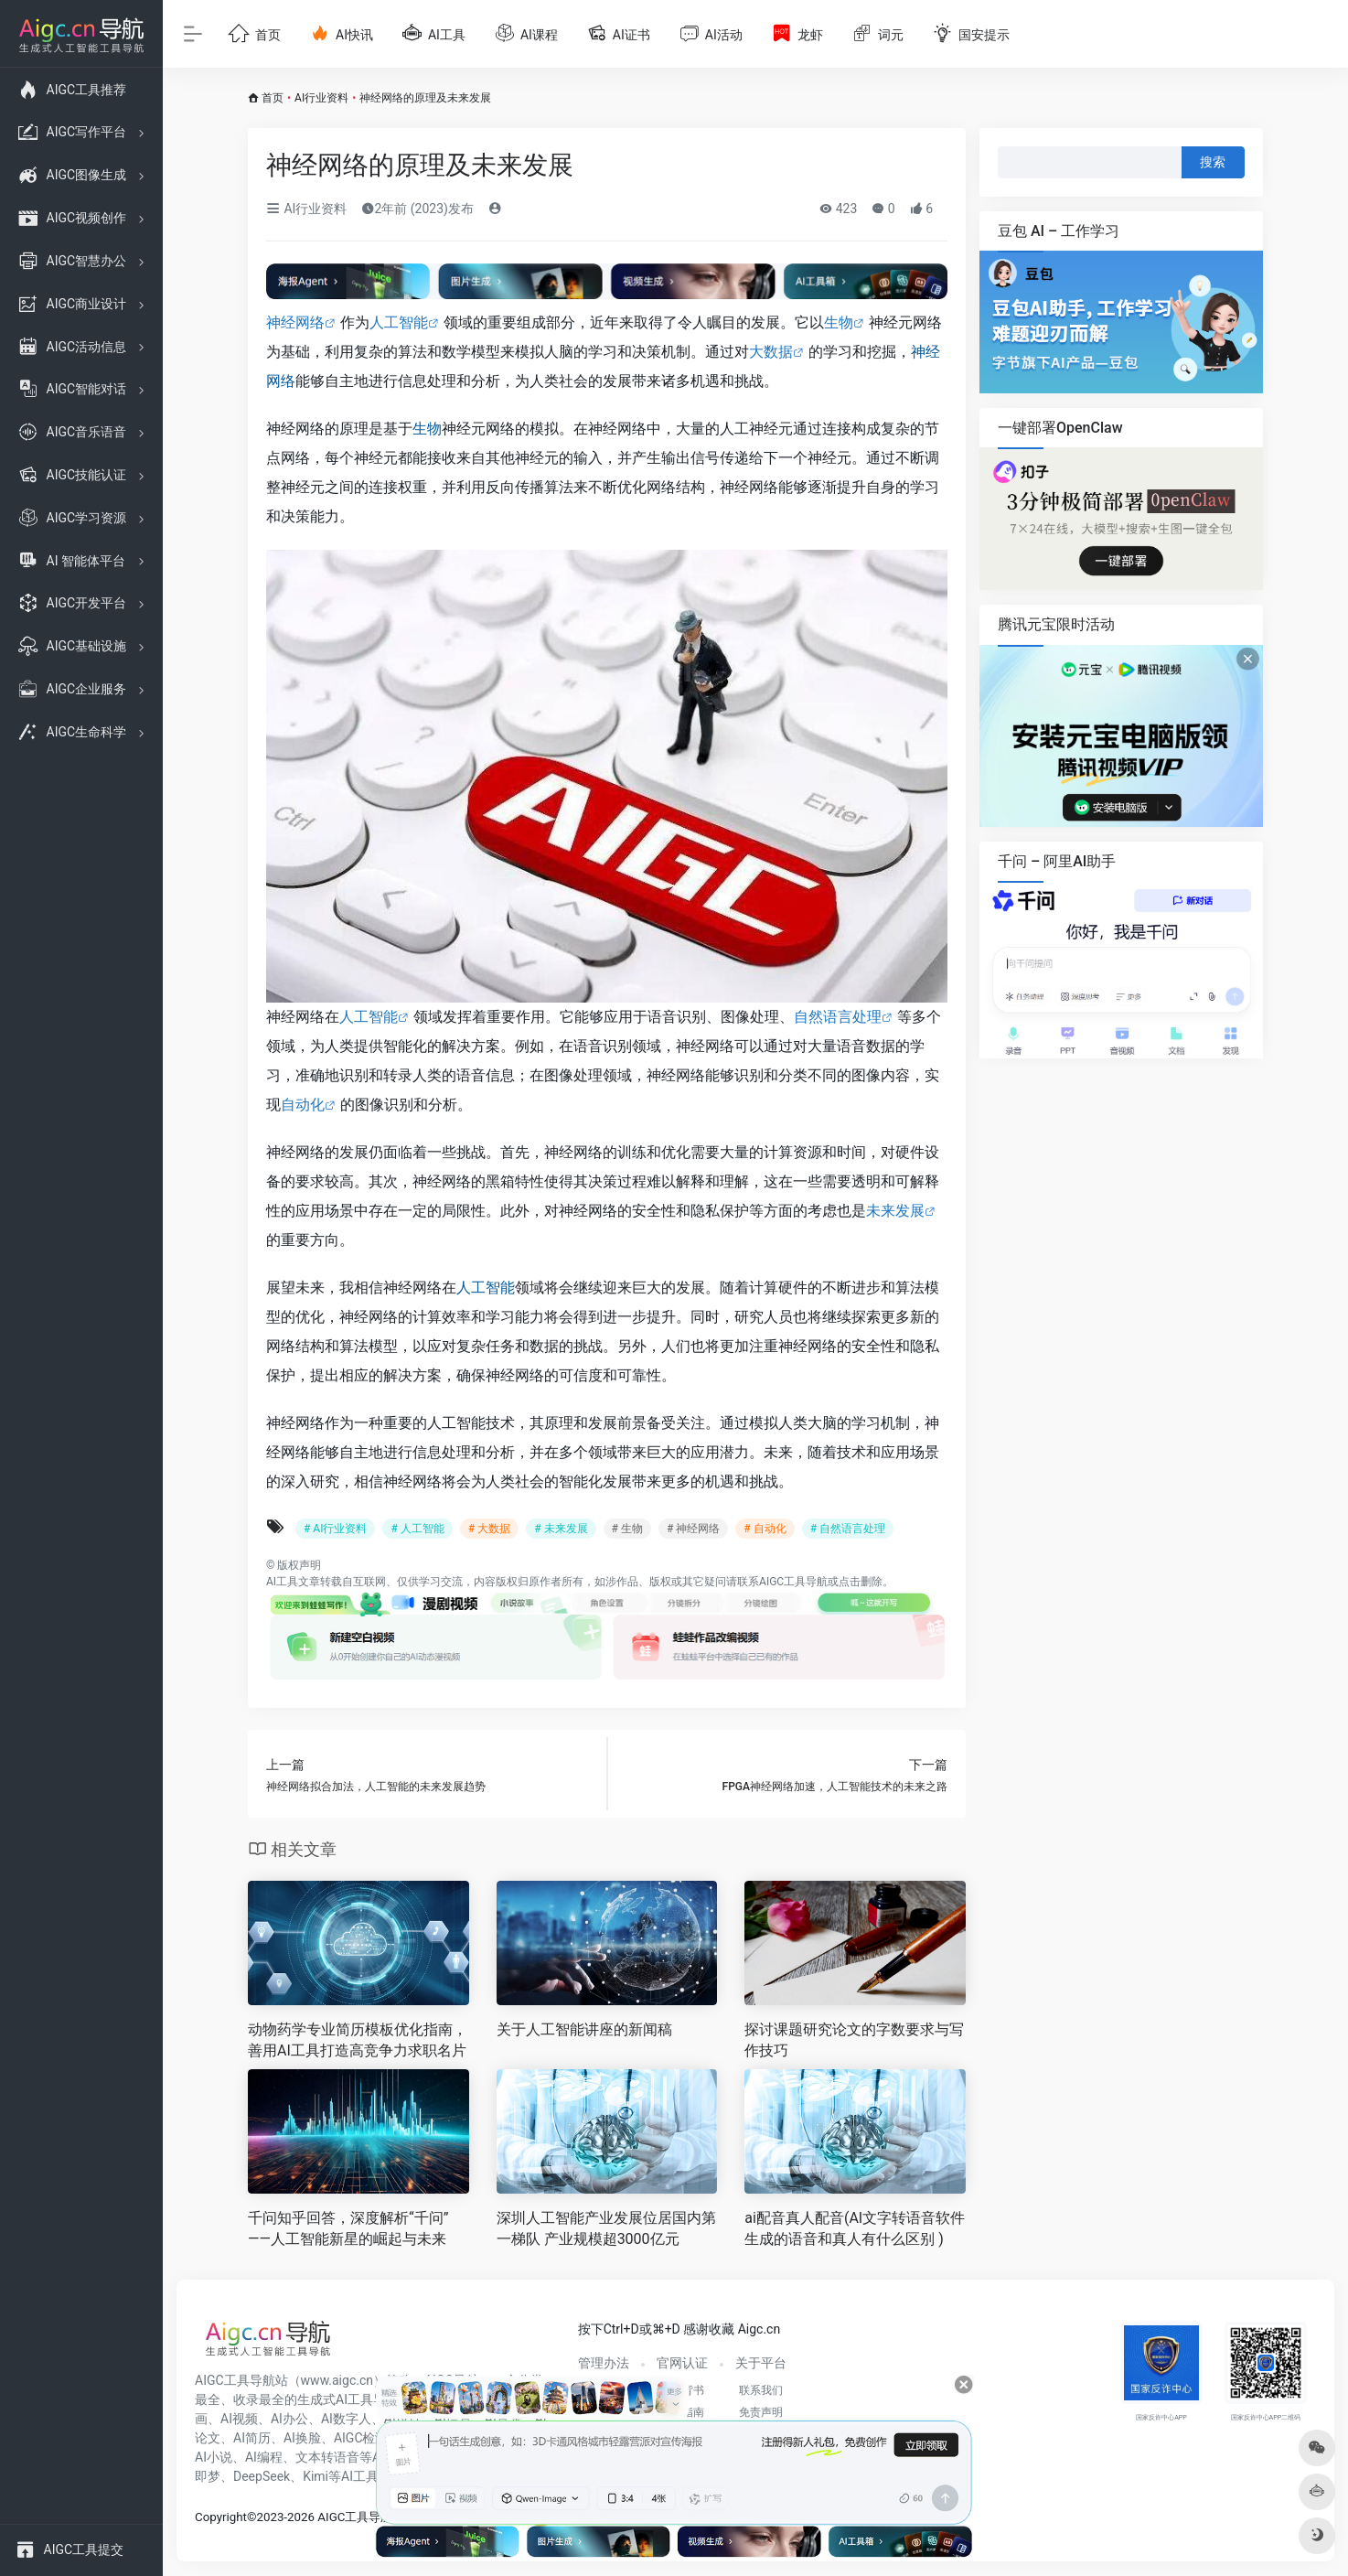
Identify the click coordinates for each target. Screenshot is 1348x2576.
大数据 (771, 351)
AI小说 (213, 2457)
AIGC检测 (361, 2438)
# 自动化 (765, 1528)
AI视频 (239, 2418)
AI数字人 (346, 2418)
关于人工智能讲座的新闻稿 (584, 2029)
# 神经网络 (693, 1528)
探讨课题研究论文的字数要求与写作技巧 (854, 2040)
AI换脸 (302, 2438)
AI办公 (289, 2418)
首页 (273, 97)
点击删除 (861, 1581)
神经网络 (295, 322)
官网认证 (682, 2363)
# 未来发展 (560, 1528)
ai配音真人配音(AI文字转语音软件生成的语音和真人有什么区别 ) (854, 2228)
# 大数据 (489, 1528)
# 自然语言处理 (847, 1528)
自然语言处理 (838, 1016)
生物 (838, 322)
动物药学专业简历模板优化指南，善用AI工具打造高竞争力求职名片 (357, 2040)
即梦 (207, 2476)
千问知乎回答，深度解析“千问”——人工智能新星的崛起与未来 (348, 2228)
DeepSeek (261, 2476)
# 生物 (627, 1528)
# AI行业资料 (335, 1528)
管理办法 (603, 2363)
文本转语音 (327, 2457)
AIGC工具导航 (793, 1581)
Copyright (221, 2517)
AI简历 (252, 2438)
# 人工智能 (417, 1528)
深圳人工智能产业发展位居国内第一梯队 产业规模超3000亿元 (606, 2228)
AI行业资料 (321, 97)
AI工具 (282, 1581)
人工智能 (398, 322)
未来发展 (895, 1210)
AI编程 (264, 2457)
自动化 (303, 1104)
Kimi (315, 2476)
